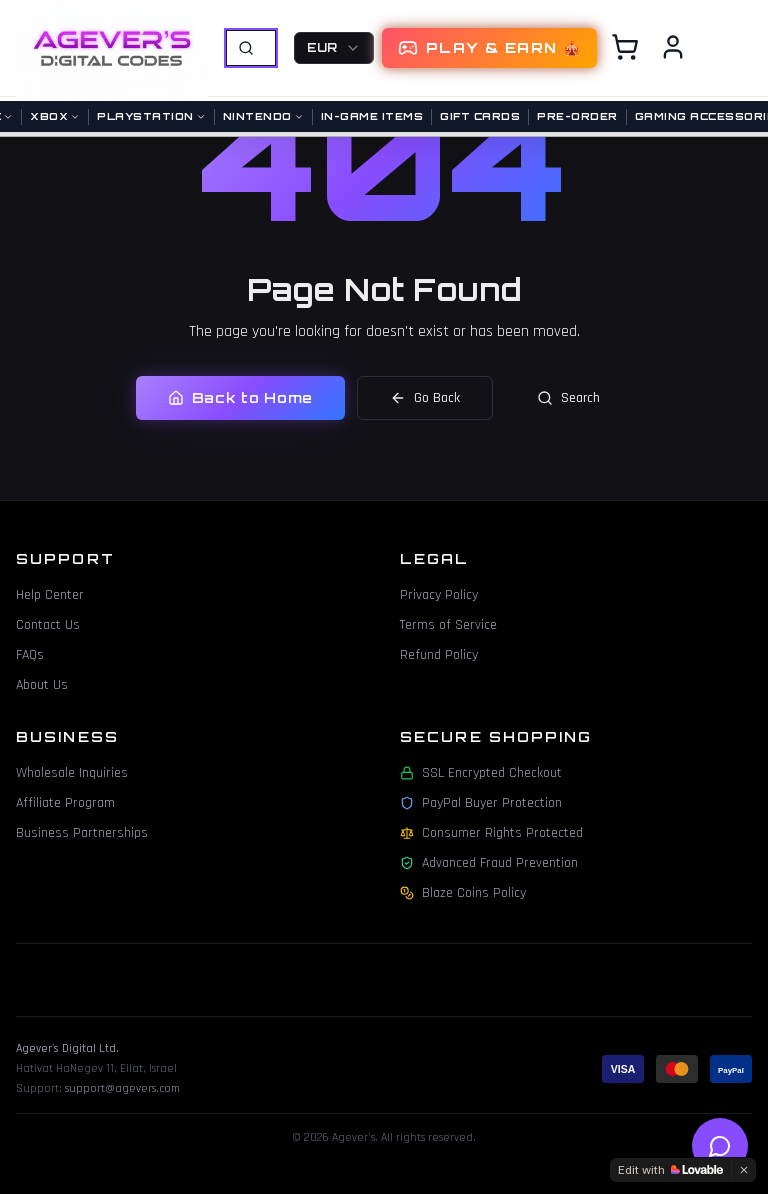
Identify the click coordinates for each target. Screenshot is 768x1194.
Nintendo (263, 116)
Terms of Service (448, 625)
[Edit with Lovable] (670, 1170)
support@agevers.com (122, 1088)
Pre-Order (577, 116)
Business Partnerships (82, 833)
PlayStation (151, 116)
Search (568, 398)
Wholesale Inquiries (72, 773)
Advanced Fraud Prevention (489, 863)
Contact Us (48, 625)
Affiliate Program (65, 803)
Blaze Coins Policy (463, 893)
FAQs (30, 655)
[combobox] (334, 48)
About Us (42, 685)
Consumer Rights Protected (491, 833)
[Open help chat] (720, 1146)
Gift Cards (480, 116)
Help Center (50, 595)
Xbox (55, 116)
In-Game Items (372, 116)
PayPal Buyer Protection (481, 803)
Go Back (425, 398)
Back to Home (240, 397)
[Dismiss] (744, 1170)
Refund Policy (439, 655)
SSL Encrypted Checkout (481, 773)
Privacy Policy (439, 595)
